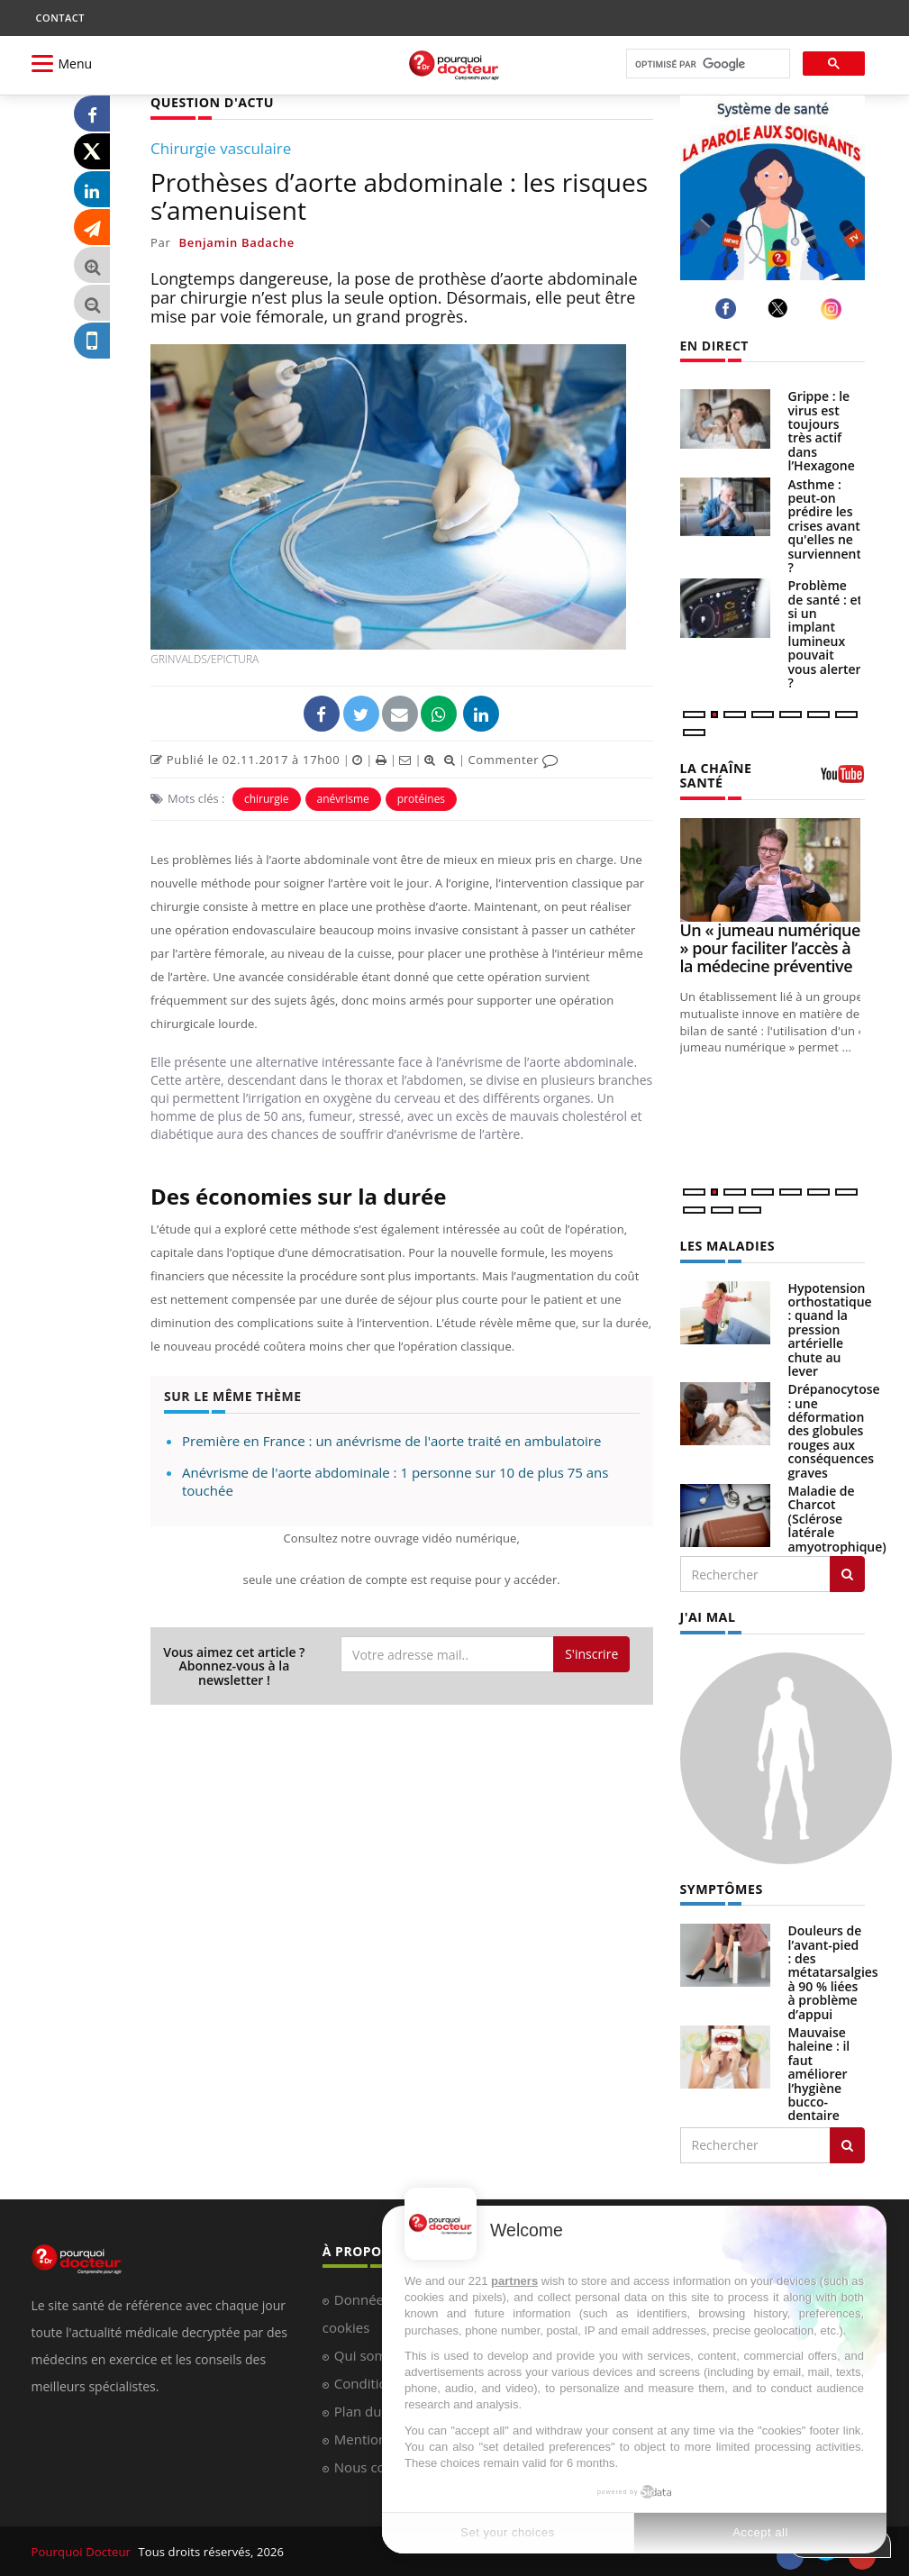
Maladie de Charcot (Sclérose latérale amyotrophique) (837, 1517)
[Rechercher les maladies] (847, 1573)
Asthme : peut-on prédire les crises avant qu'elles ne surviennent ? (824, 526)
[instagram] (834, 308)
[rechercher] (706, 64)
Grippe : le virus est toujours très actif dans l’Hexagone (821, 430)
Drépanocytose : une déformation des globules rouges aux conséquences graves (834, 1430)
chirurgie (266, 798)
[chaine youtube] (842, 780)
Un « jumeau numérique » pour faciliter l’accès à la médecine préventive (770, 948)
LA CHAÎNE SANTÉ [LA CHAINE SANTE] (715, 775)
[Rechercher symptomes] (847, 2144)
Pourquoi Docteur (82, 2551)
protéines (421, 798)
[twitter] (781, 308)
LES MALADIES (727, 1244)
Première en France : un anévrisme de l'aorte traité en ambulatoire (391, 1441)
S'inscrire (591, 1653)
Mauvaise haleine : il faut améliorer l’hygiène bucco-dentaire (819, 2073)
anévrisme (343, 798)
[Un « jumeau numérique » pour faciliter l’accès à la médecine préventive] (772, 869)
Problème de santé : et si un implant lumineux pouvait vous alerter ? (825, 634)
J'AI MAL (707, 1616)
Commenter (513, 759)
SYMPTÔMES (721, 1888)
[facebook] (728, 308)
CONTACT (60, 17)
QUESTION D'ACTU (211, 102)
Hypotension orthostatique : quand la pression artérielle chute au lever (830, 1329)
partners (514, 2281)
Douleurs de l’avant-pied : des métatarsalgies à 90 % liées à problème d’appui (833, 1971)
